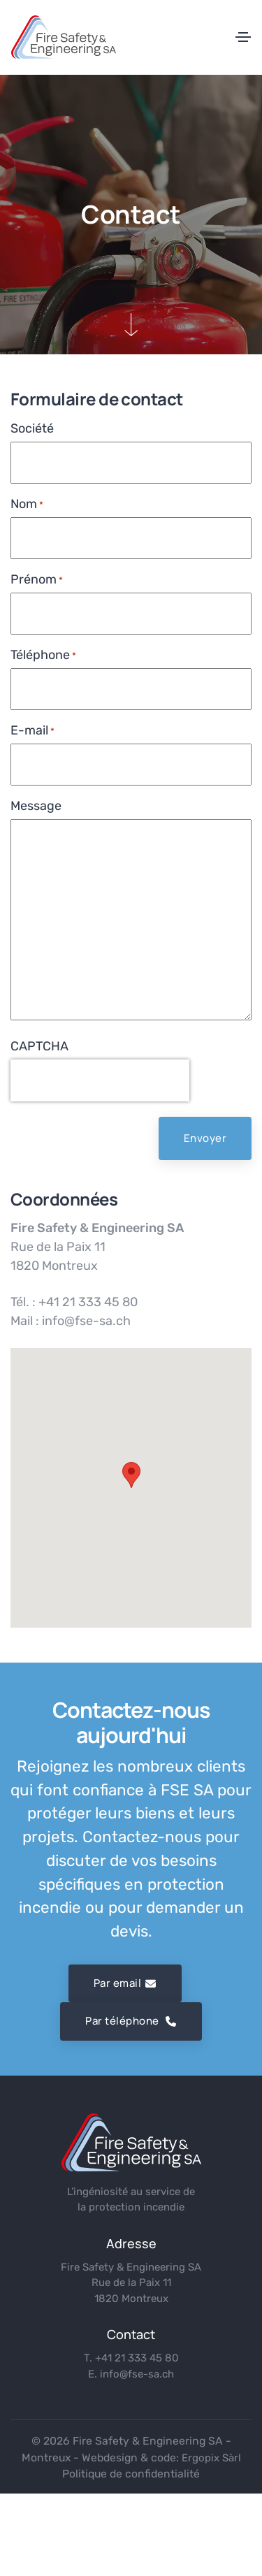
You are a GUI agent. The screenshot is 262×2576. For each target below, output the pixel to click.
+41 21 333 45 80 (137, 2358)
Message (35, 805)
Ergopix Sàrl (211, 2458)
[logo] (131, 2142)
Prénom (36, 580)
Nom (26, 504)
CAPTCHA (39, 1046)
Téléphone (43, 655)
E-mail (32, 731)
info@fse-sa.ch (137, 2374)
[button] (131, 1475)
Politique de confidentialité (131, 2473)
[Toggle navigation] (243, 37)
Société (32, 428)
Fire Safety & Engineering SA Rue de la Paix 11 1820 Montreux (131, 2283)
